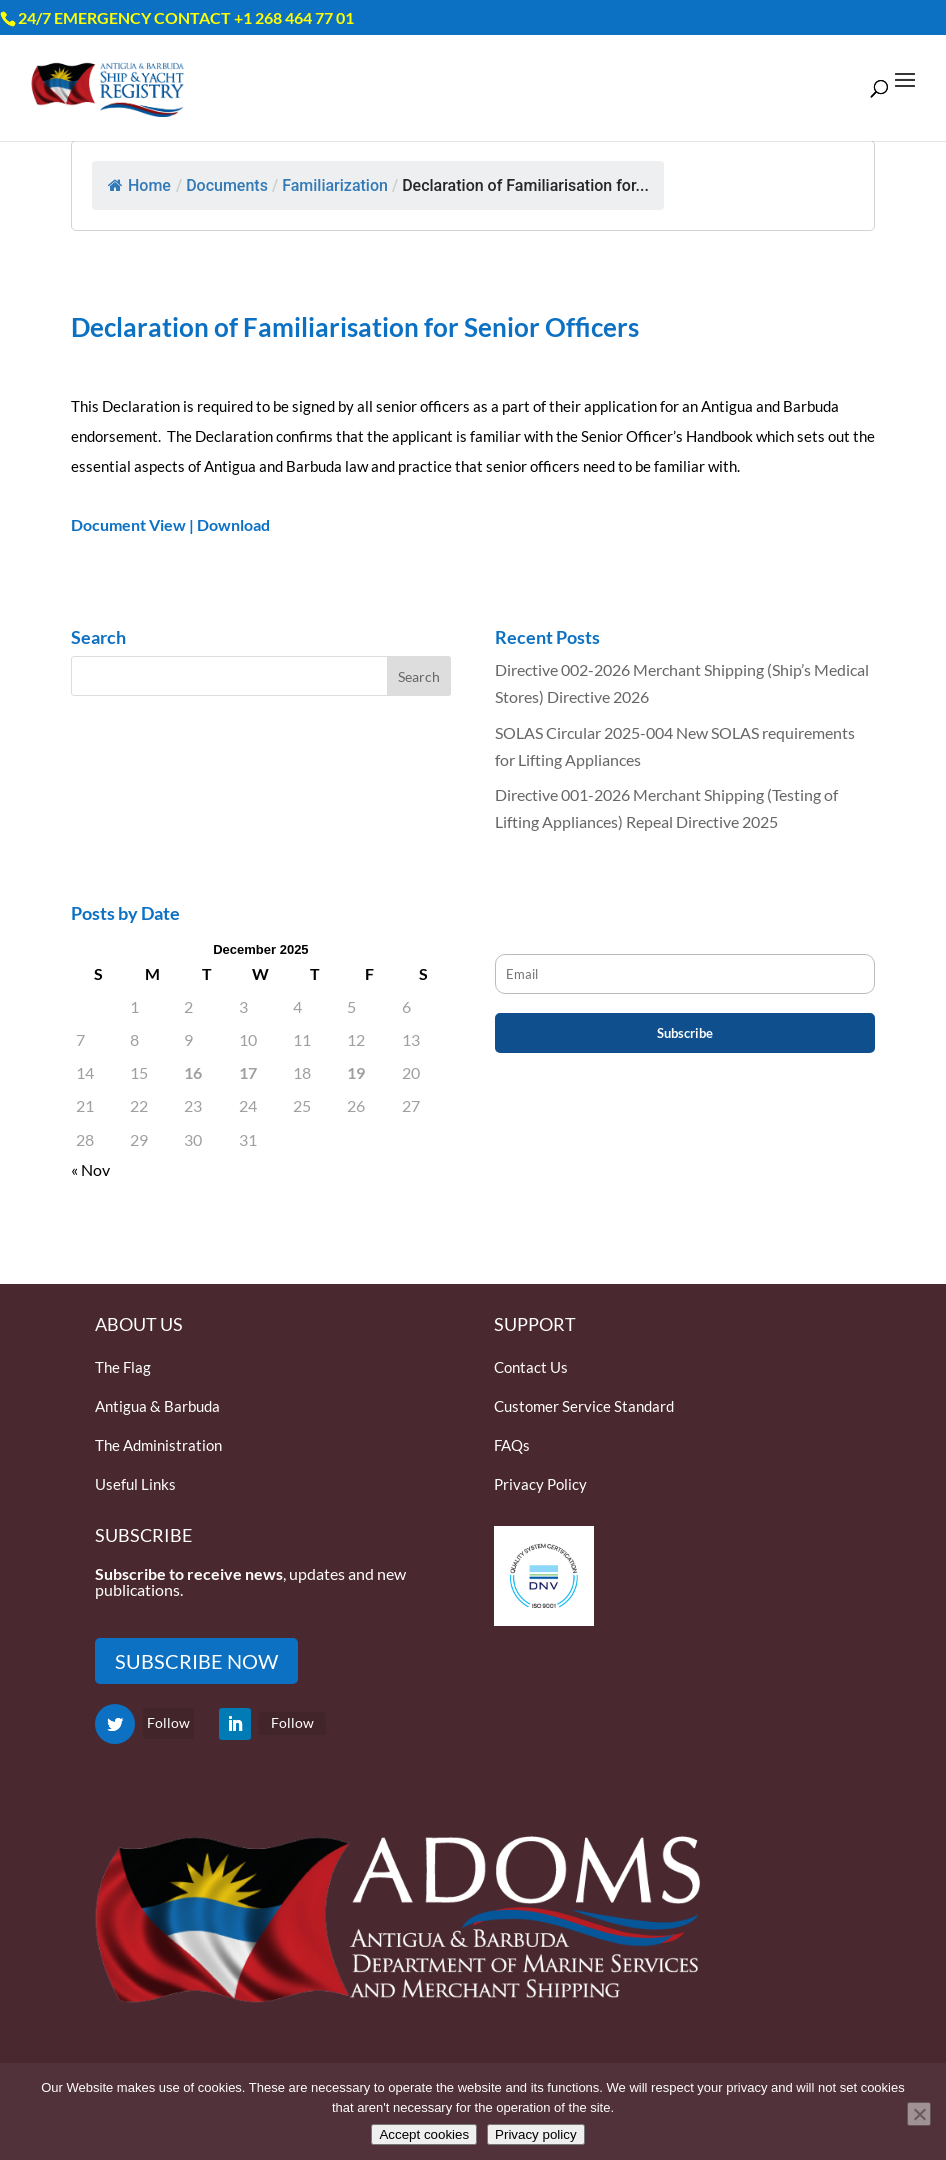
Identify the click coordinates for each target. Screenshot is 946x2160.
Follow (168, 1722)
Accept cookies (424, 2134)
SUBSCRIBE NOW (196, 1661)
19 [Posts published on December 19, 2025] (356, 1072)
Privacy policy (535, 2134)
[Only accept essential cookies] (919, 2114)
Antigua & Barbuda (157, 1406)
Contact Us (531, 1367)
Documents (227, 185)
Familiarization (335, 185)
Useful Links (135, 1484)
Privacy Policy (540, 1484)
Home (139, 185)
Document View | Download (170, 524)
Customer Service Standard (584, 1406)
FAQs (512, 1445)
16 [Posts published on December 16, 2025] (193, 1072)
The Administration (158, 1445)
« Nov (90, 1169)
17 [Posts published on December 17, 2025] (248, 1072)
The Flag (123, 1367)
